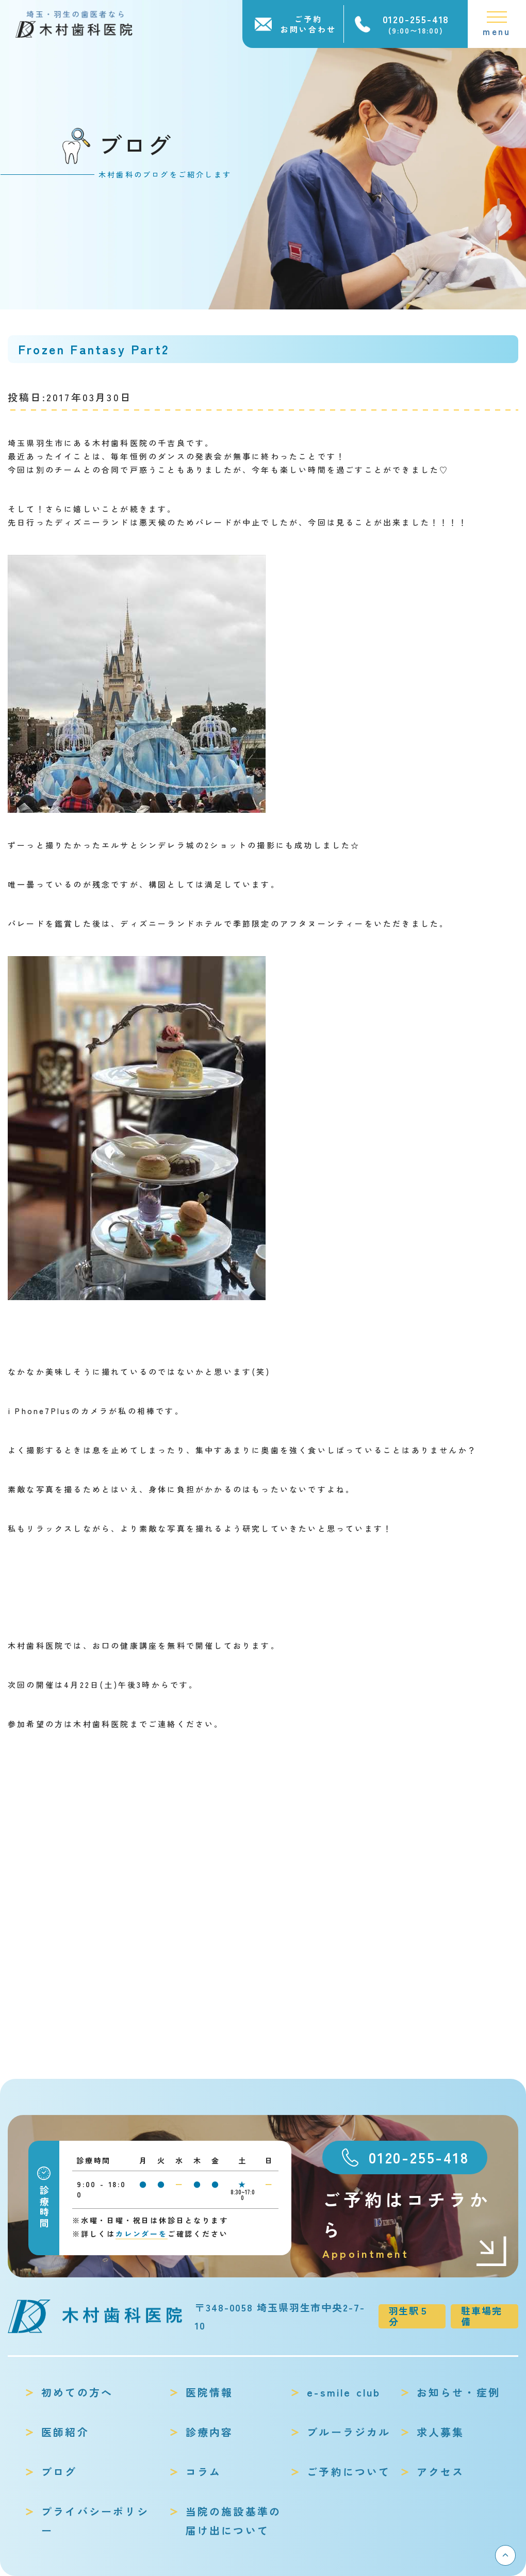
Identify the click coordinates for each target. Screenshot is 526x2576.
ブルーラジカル (348, 2431)
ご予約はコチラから (415, 2224)
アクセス (441, 2471)
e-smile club (344, 2392)
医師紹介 (65, 2431)
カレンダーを (142, 2233)
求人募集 (441, 2431)
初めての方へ (77, 2392)
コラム (204, 2471)
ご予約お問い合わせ (308, 24)
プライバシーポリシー (95, 2521)
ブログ (59, 2471)
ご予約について (348, 2471)
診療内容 (210, 2431)
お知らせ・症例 (458, 2392)
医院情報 (210, 2392)
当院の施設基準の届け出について (234, 2521)
